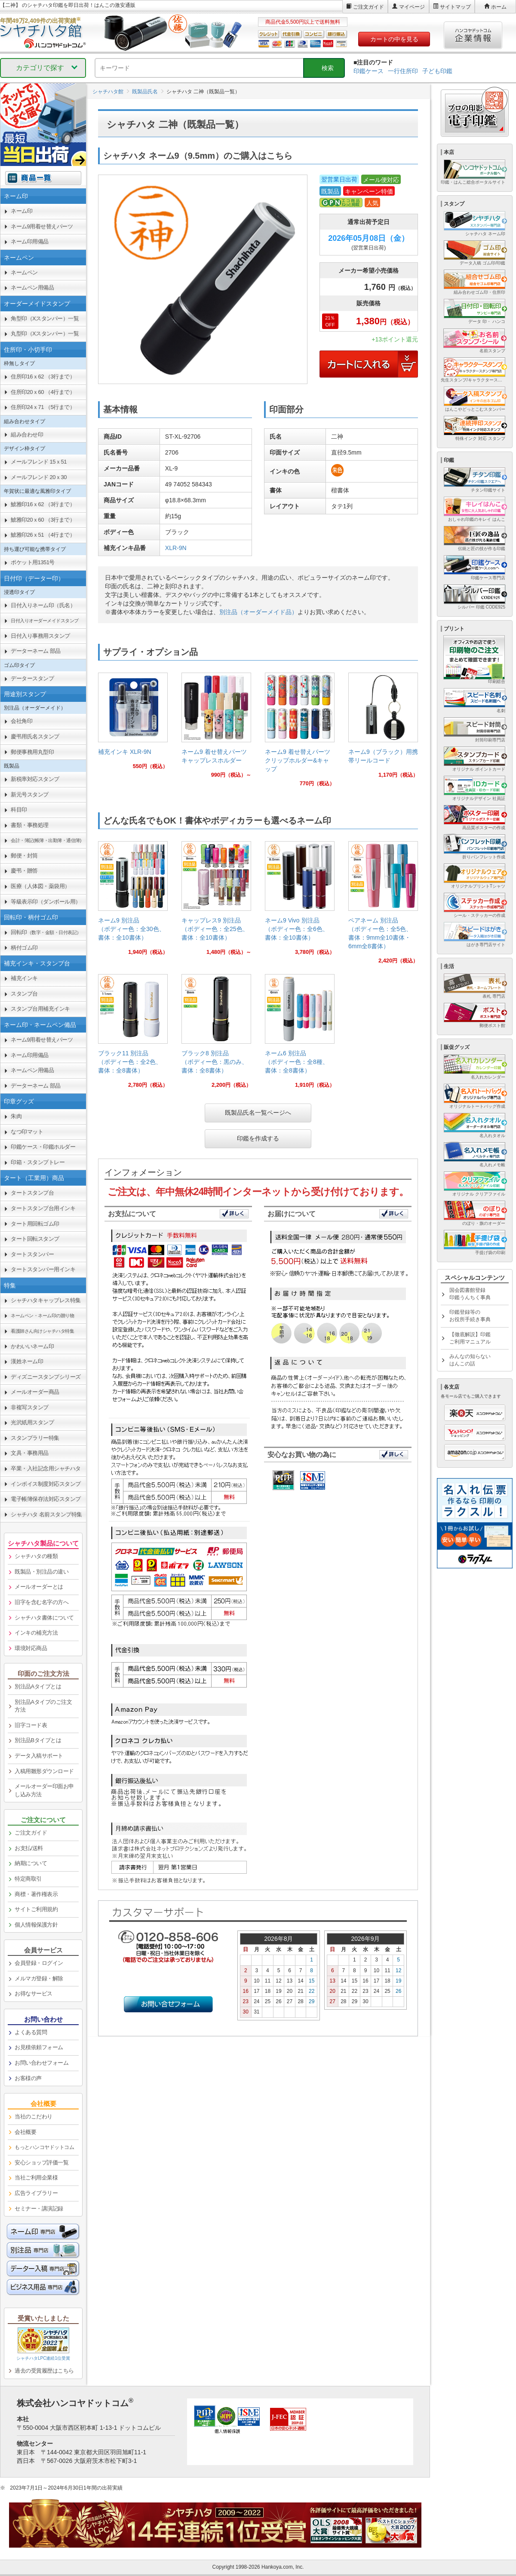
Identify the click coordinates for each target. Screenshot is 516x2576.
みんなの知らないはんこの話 (470, 1360)
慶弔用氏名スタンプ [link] (35, 736)
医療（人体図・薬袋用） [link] (40, 886)
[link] (133, 724)
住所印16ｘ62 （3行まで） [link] (43, 376)
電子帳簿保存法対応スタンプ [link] (46, 1499)
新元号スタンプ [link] (30, 794)
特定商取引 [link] (28, 1878)
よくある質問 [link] (31, 2032)
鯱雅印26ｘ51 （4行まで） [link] (43, 535)
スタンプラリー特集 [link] (35, 1438)
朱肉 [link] (16, 1116)
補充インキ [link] (24, 978)
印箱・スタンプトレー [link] (37, 1162)
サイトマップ (455, 7)
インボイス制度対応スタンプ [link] (46, 1484)
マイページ (412, 7)
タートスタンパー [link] (32, 1254)
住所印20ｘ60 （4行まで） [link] (43, 392)
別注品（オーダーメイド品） (258, 612)
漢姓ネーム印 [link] (27, 1361)
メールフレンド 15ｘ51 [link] (39, 461)
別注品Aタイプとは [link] (38, 1686)
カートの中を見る (394, 39)
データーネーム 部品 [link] (36, 651)
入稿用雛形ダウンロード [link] (44, 1771)
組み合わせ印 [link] (27, 434)
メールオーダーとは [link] (39, 1586)
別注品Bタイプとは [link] (38, 1740)
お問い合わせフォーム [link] (41, 2063)
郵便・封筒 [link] (24, 855)
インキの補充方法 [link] (36, 1632)
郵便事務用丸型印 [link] (32, 752)
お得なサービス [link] (33, 1993)
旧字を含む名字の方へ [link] (41, 1602)
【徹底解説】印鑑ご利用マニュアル (470, 1338)
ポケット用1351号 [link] (33, 562)
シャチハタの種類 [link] (36, 1556)
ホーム (499, 7)
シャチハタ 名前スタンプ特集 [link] (46, 1514)
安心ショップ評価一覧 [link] (41, 2162)
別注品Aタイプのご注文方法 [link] (43, 1706)
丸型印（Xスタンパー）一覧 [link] (45, 333)
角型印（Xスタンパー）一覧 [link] (45, 318)
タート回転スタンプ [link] (35, 1239)
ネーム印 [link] (21, 211)
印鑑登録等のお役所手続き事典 (470, 1315)
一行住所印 (403, 71)
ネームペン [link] (24, 272)
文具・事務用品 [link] (30, 1453)
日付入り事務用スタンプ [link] (40, 636)
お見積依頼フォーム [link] (39, 2047)
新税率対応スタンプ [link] (35, 779)
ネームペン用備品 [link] (32, 287)
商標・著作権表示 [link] (36, 1894)
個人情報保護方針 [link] (36, 1924)
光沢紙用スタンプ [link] (32, 1422)
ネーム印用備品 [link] (30, 241)
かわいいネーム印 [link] (32, 1346)
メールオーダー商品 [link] (35, 1392)
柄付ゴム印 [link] (24, 947)
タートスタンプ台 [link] (32, 1193)
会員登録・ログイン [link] (39, 1963)
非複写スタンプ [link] (30, 1407)
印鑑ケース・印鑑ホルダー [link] (43, 1147)
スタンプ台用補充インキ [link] (40, 1008)
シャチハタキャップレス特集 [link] (46, 1300)
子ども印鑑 (437, 71)
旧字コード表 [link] (31, 1725)
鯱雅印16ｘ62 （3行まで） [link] (43, 504)
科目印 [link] (19, 809)
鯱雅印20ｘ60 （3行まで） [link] (43, 519)
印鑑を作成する (258, 1138)
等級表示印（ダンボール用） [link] (46, 901)
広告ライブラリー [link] (36, 2193)
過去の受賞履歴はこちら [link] (44, 2370)
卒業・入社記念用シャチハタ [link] (46, 1468)
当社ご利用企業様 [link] (36, 2177)
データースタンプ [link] (32, 678)
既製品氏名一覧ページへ (258, 1112)
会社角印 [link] (21, 721)
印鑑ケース (368, 71)
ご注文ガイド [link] (31, 1832)
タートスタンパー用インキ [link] (43, 1269)
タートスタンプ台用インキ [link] (43, 1208)
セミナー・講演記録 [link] (39, 2208)
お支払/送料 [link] (29, 1848)
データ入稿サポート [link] (39, 1755)
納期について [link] (31, 1863)
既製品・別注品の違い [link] (41, 1571)
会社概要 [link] (25, 2132)
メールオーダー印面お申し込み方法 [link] (44, 1790)
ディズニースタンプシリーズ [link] (46, 1377)
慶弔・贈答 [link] (24, 870)
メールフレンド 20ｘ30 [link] (39, 477)
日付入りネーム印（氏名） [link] (43, 605)
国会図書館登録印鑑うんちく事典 (470, 1293)
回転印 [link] (46, 932)
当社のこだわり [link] (33, 2116)
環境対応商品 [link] (31, 1648)
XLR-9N (176, 547)
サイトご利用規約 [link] (36, 1909)
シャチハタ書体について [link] (44, 1617)
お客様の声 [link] (28, 2078)
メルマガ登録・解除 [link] (39, 1978)
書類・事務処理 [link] (30, 825)
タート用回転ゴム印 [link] (35, 1223)
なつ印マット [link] (27, 1131)
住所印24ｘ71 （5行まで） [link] (43, 407)
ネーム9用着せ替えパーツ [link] (42, 226)
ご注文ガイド (368, 7)
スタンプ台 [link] (24, 993)
